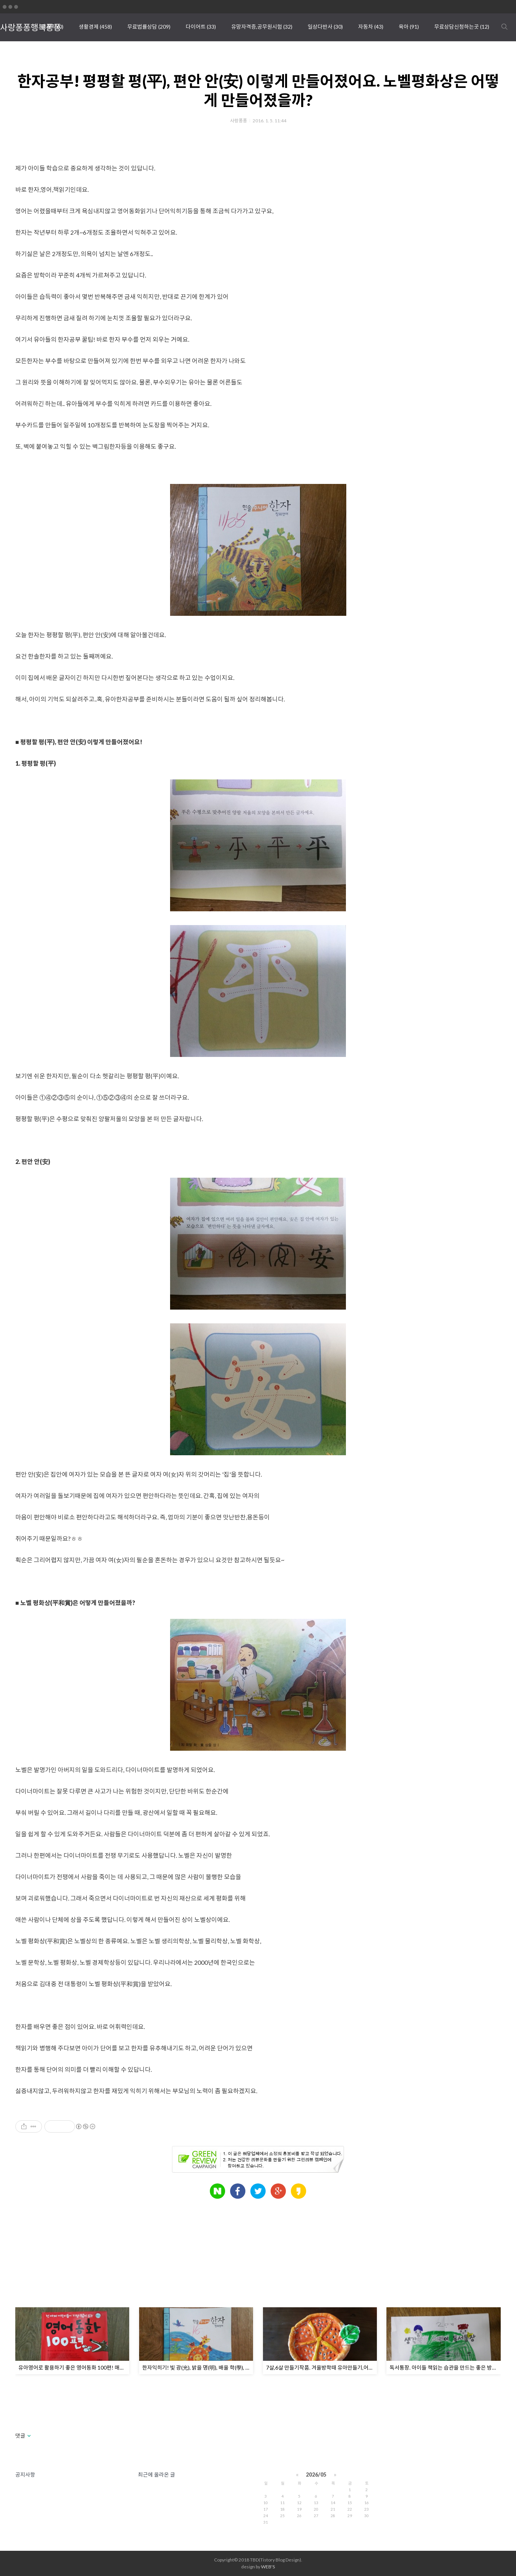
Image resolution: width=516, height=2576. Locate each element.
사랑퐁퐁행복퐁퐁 (30, 27)
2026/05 (316, 2474)
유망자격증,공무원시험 (261, 26)
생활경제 (95, 26)
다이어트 (201, 26)
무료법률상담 (148, 26)
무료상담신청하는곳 (461, 26)
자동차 (370, 26)
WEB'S (268, 2567)
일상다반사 (325, 26)
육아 (409, 26)
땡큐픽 (52, 26)
